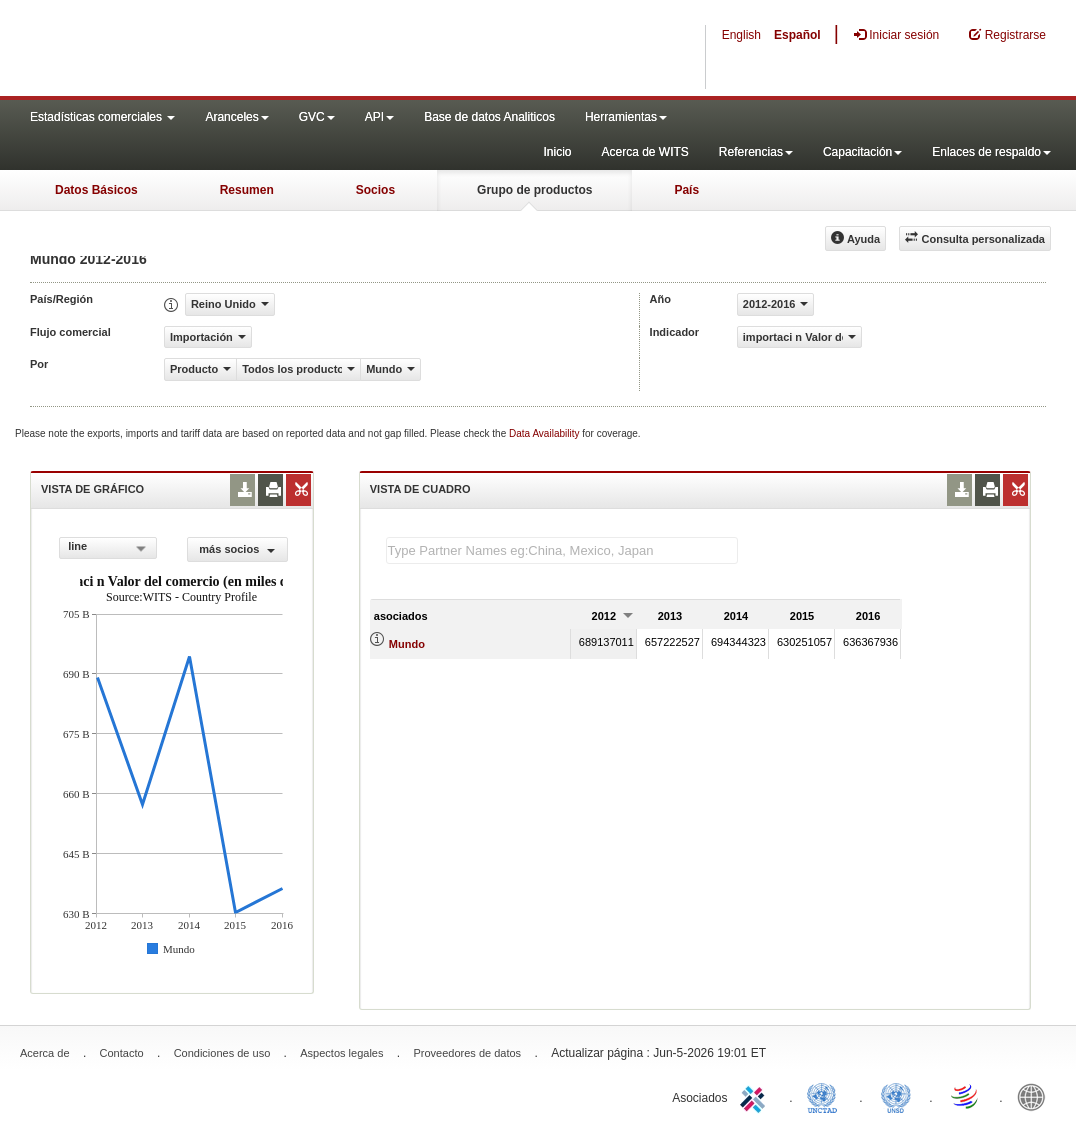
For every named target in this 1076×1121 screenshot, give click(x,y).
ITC (756, 1096)
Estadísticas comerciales (102, 117)
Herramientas (626, 117)
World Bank (1036, 1096)
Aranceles (236, 117)
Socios (375, 190)
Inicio (557, 152)
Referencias (756, 152)
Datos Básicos (96, 190)
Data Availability (545, 433)
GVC (317, 117)
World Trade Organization (966, 1096)
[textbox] (562, 550)
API (379, 117)
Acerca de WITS (644, 152)
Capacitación (862, 152)
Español (797, 35)
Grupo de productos (534, 190)
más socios (237, 549)
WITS (200, 50)
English (741, 35)
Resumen (247, 190)
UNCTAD (826, 1096)
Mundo (407, 644)
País (686, 190)
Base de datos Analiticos (489, 117)
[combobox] (108, 548)
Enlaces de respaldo (991, 152)
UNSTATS (896, 1096)
